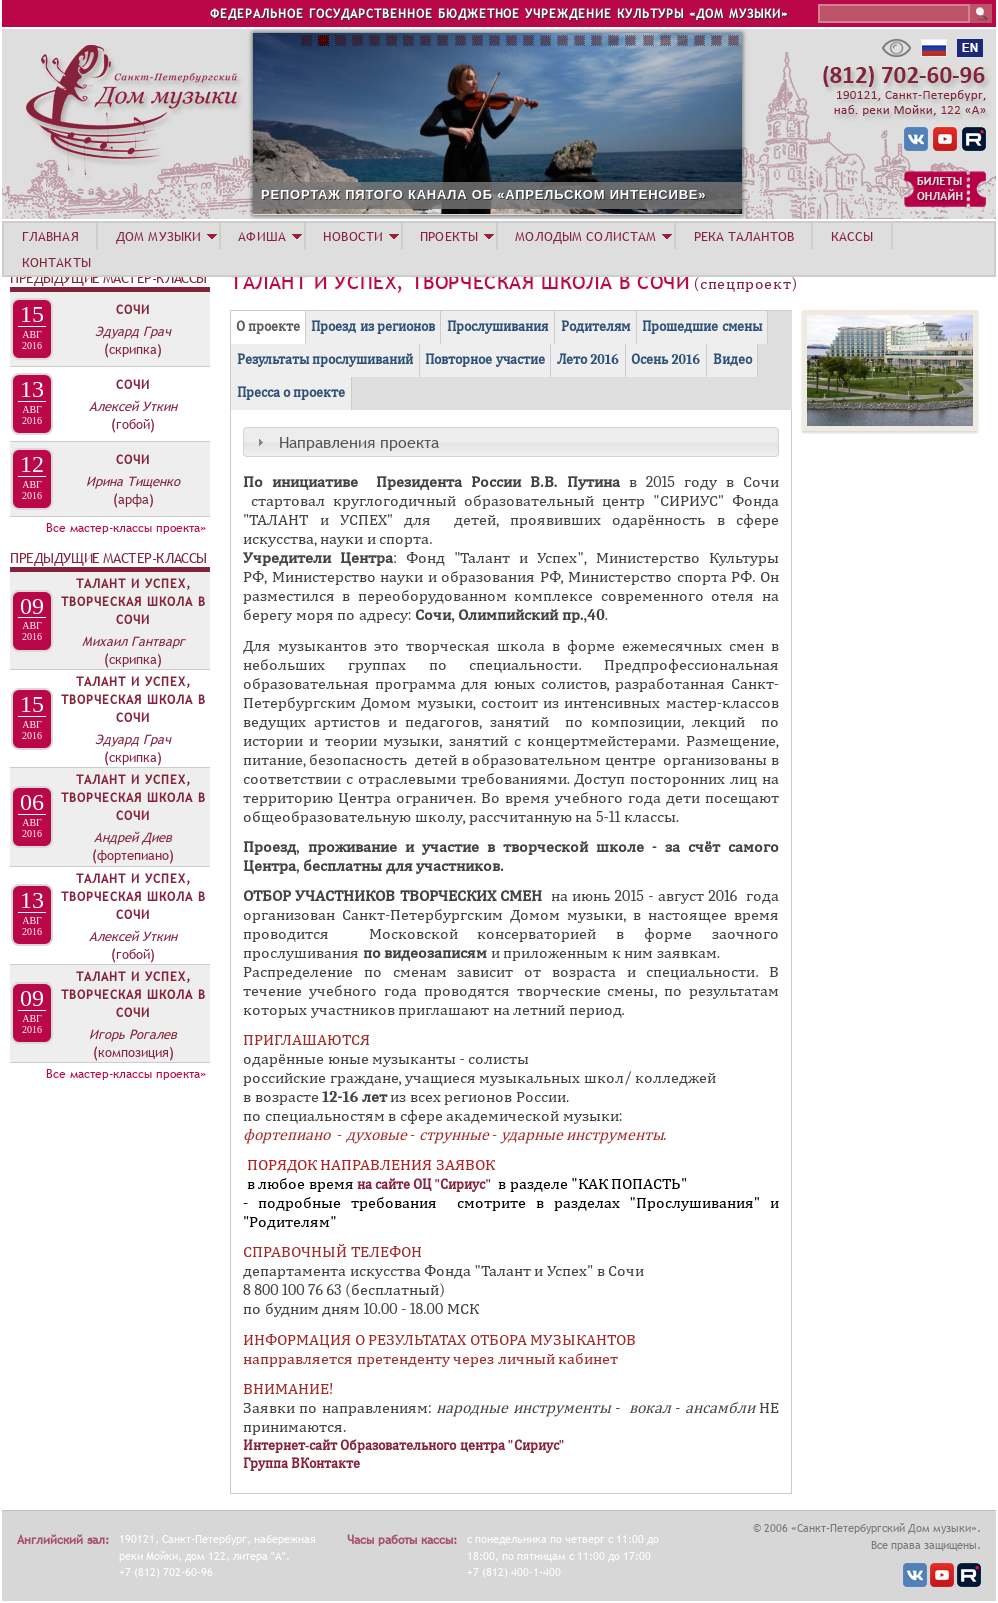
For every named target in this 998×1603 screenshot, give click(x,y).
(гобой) (133, 424)
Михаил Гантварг (133, 641)
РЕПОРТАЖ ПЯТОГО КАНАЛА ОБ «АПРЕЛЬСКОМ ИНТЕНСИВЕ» (575, 194)
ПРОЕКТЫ (449, 236)
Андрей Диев (133, 837)
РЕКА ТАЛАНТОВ (744, 236)
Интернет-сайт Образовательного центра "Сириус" (405, 1445)
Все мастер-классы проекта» (126, 528)
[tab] (511, 442)
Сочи (133, 310)
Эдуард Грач (133, 331)
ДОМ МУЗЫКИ (158, 236)
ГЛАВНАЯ (50, 236)
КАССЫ (852, 236)
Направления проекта (359, 442)
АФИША (262, 236)
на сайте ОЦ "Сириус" (424, 1184)
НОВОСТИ (353, 236)
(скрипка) (133, 349)
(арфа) (133, 499)
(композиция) (133, 1052)
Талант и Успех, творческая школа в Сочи (133, 602)
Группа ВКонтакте (301, 1463)
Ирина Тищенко (133, 481)
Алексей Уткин (133, 406)
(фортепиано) (133, 855)
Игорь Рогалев (133, 1034)
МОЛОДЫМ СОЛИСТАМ (585, 236)
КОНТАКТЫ (56, 262)
